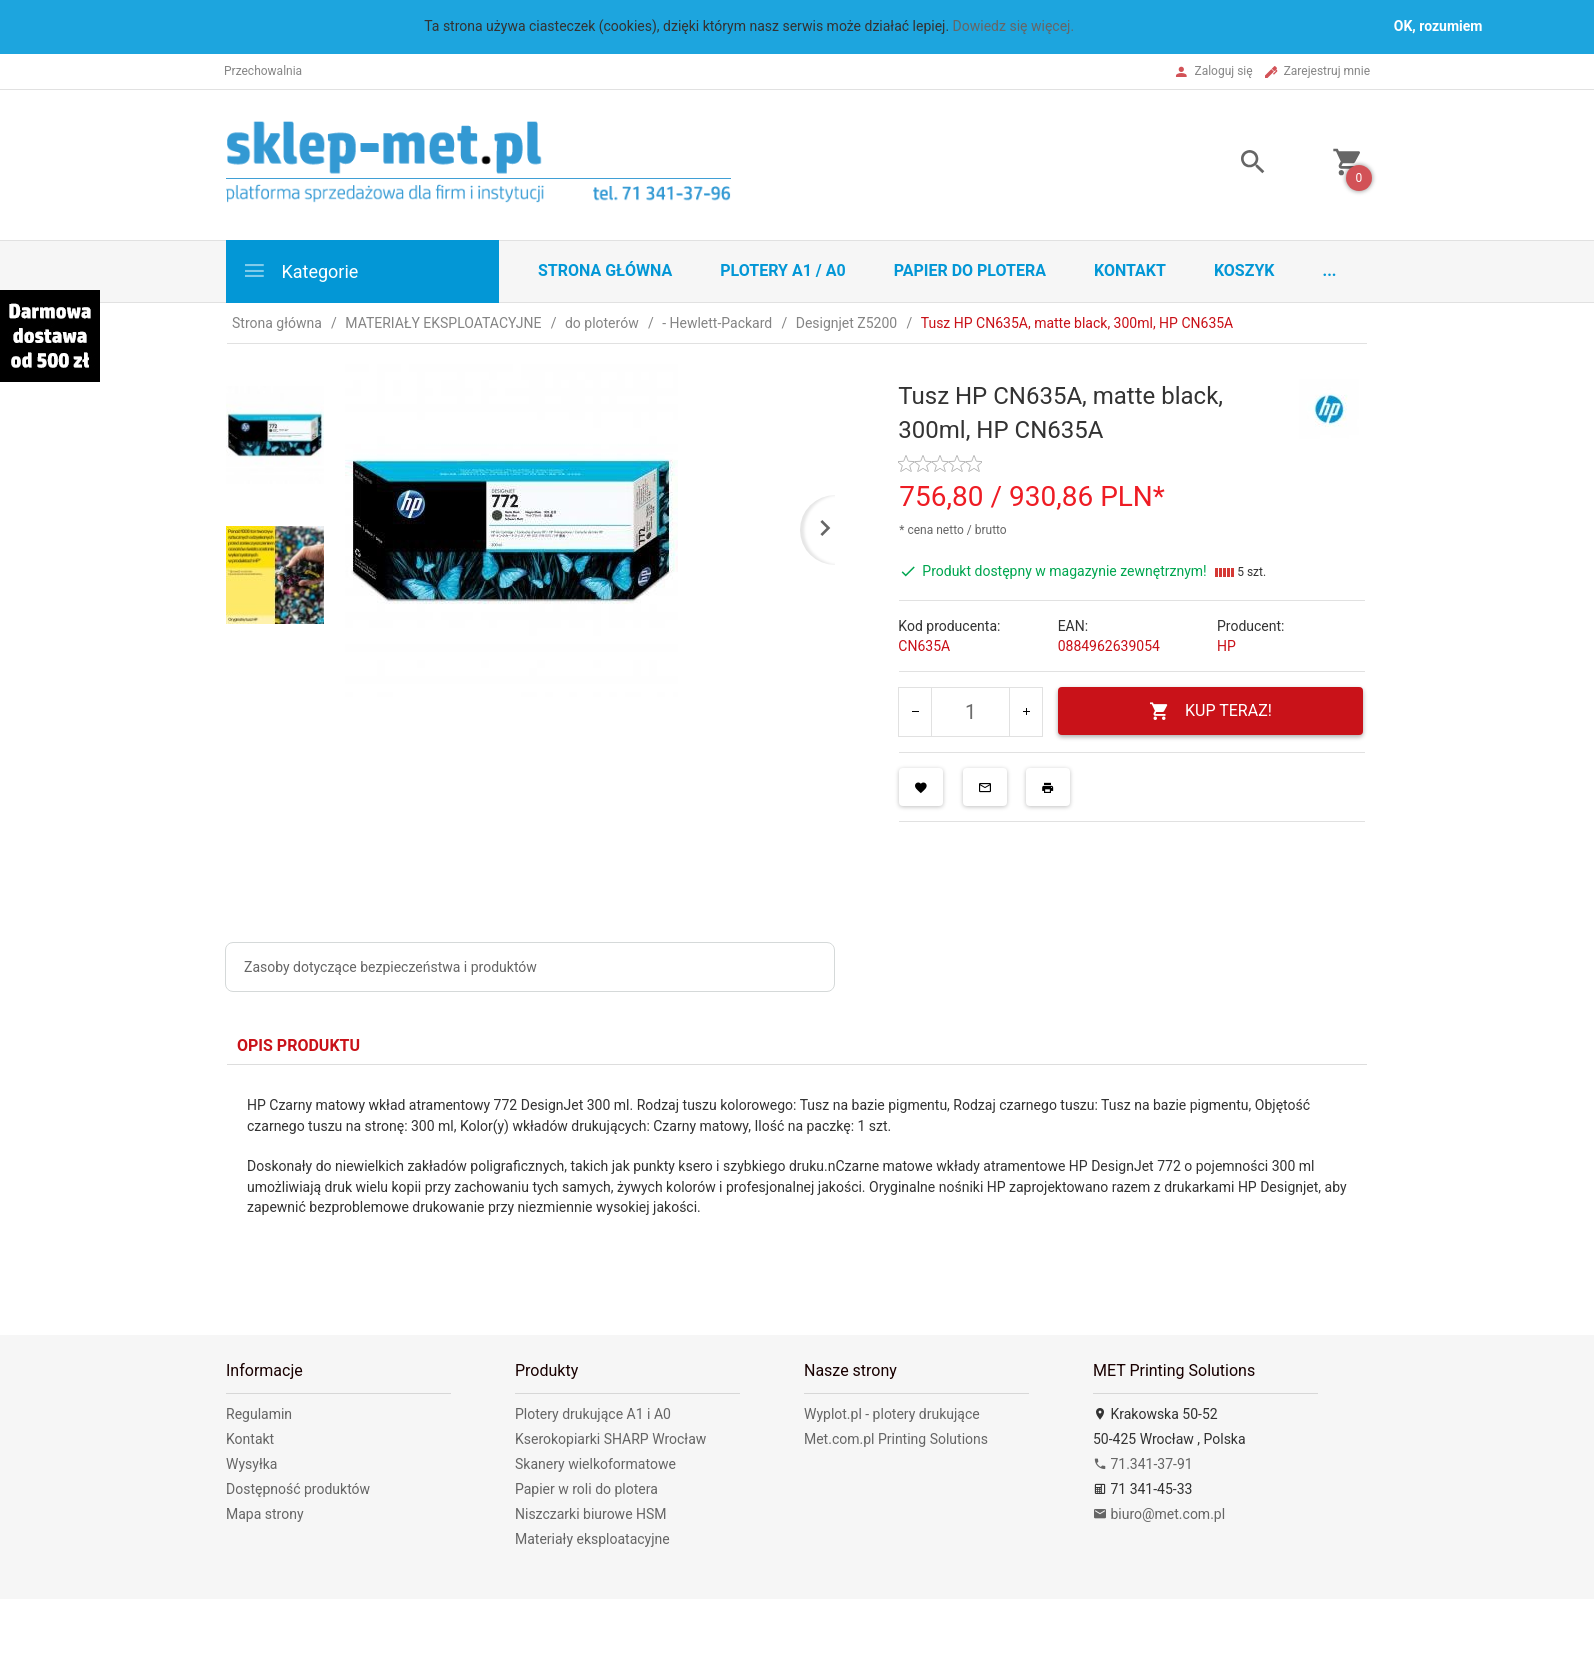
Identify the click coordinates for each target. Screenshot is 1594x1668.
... (1330, 270)
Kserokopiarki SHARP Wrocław (610, 1439)
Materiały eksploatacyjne (592, 1539)
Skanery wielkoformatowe (595, 1464)
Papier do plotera (970, 270)
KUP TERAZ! (1210, 711)
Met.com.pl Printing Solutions (896, 1439)
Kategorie (300, 270)
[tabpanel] (797, 1175)
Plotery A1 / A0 (782, 270)
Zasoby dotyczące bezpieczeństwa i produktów (390, 967)
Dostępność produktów (298, 1489)
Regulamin (259, 1414)
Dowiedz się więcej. (1014, 26)
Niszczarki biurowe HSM (591, 1514)
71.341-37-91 (1143, 1464)
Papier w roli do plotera (586, 1489)
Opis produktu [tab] (298, 1045)
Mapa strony (265, 1514)
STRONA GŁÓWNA (605, 270)
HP (1226, 646)
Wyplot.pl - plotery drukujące (892, 1414)
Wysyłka (251, 1464)
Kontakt (1130, 270)
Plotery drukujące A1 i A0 (593, 1414)
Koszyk (1244, 270)
